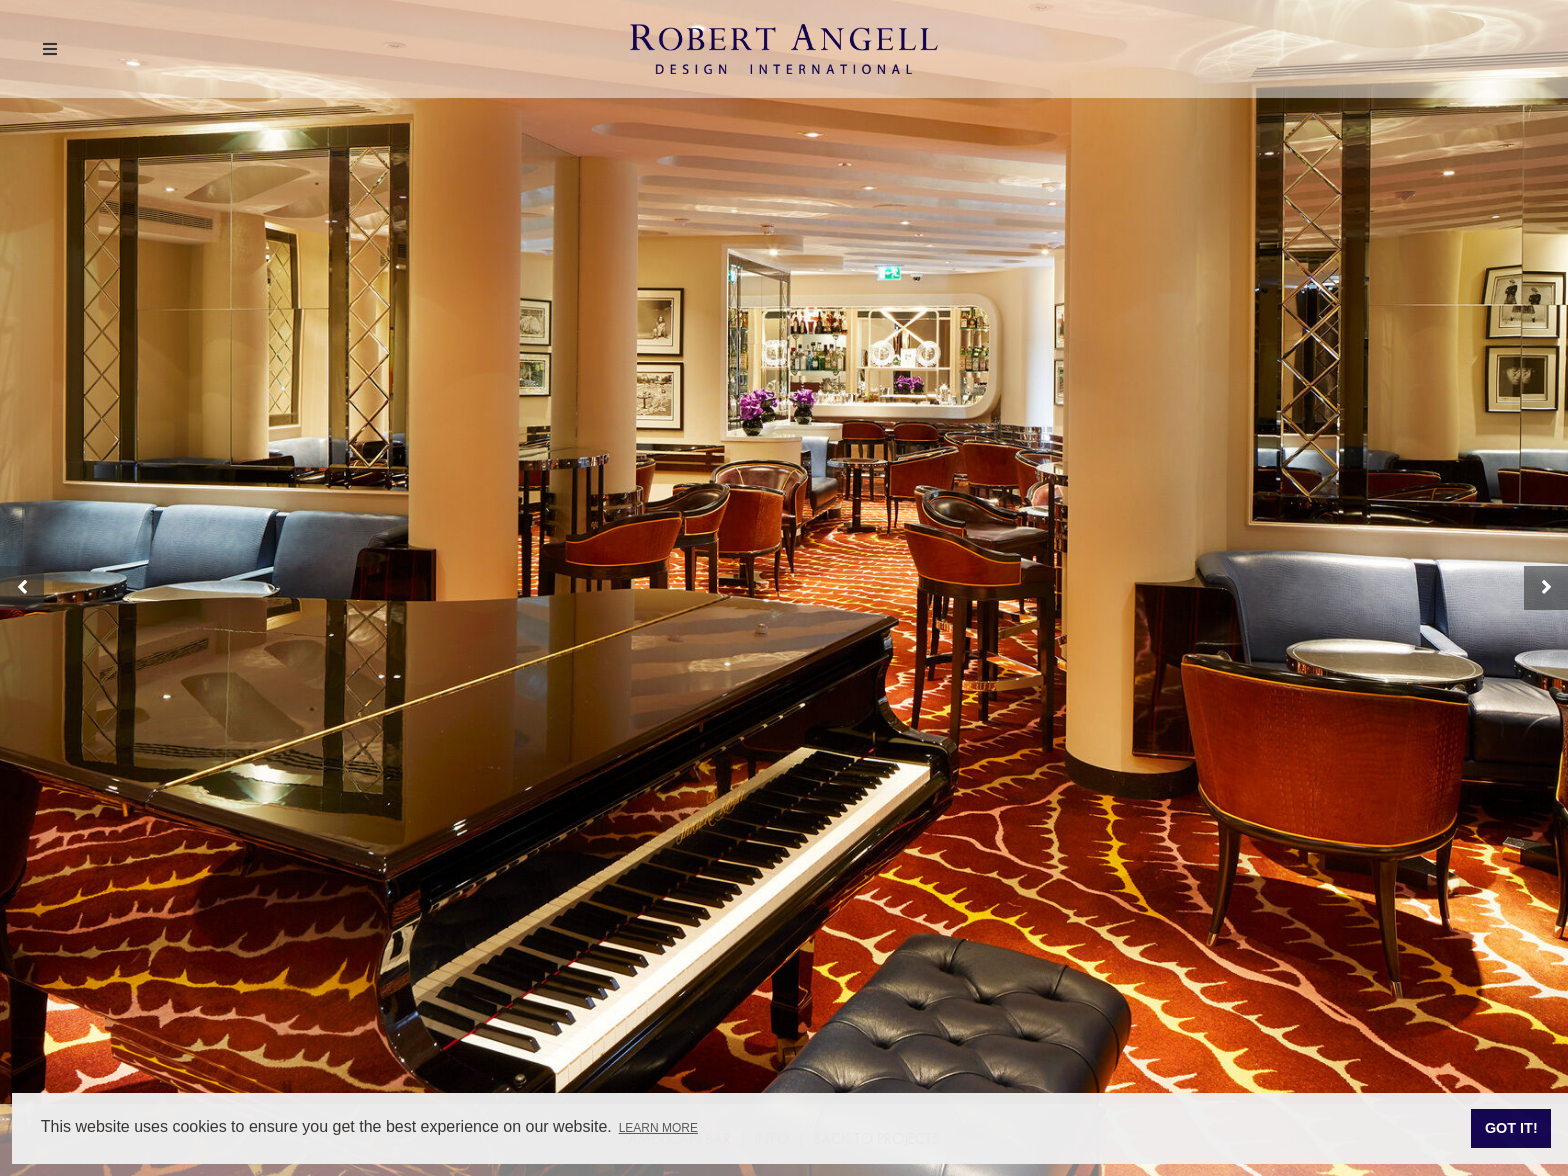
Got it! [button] (1511, 1128)
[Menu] (50, 51)
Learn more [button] (658, 1128)
